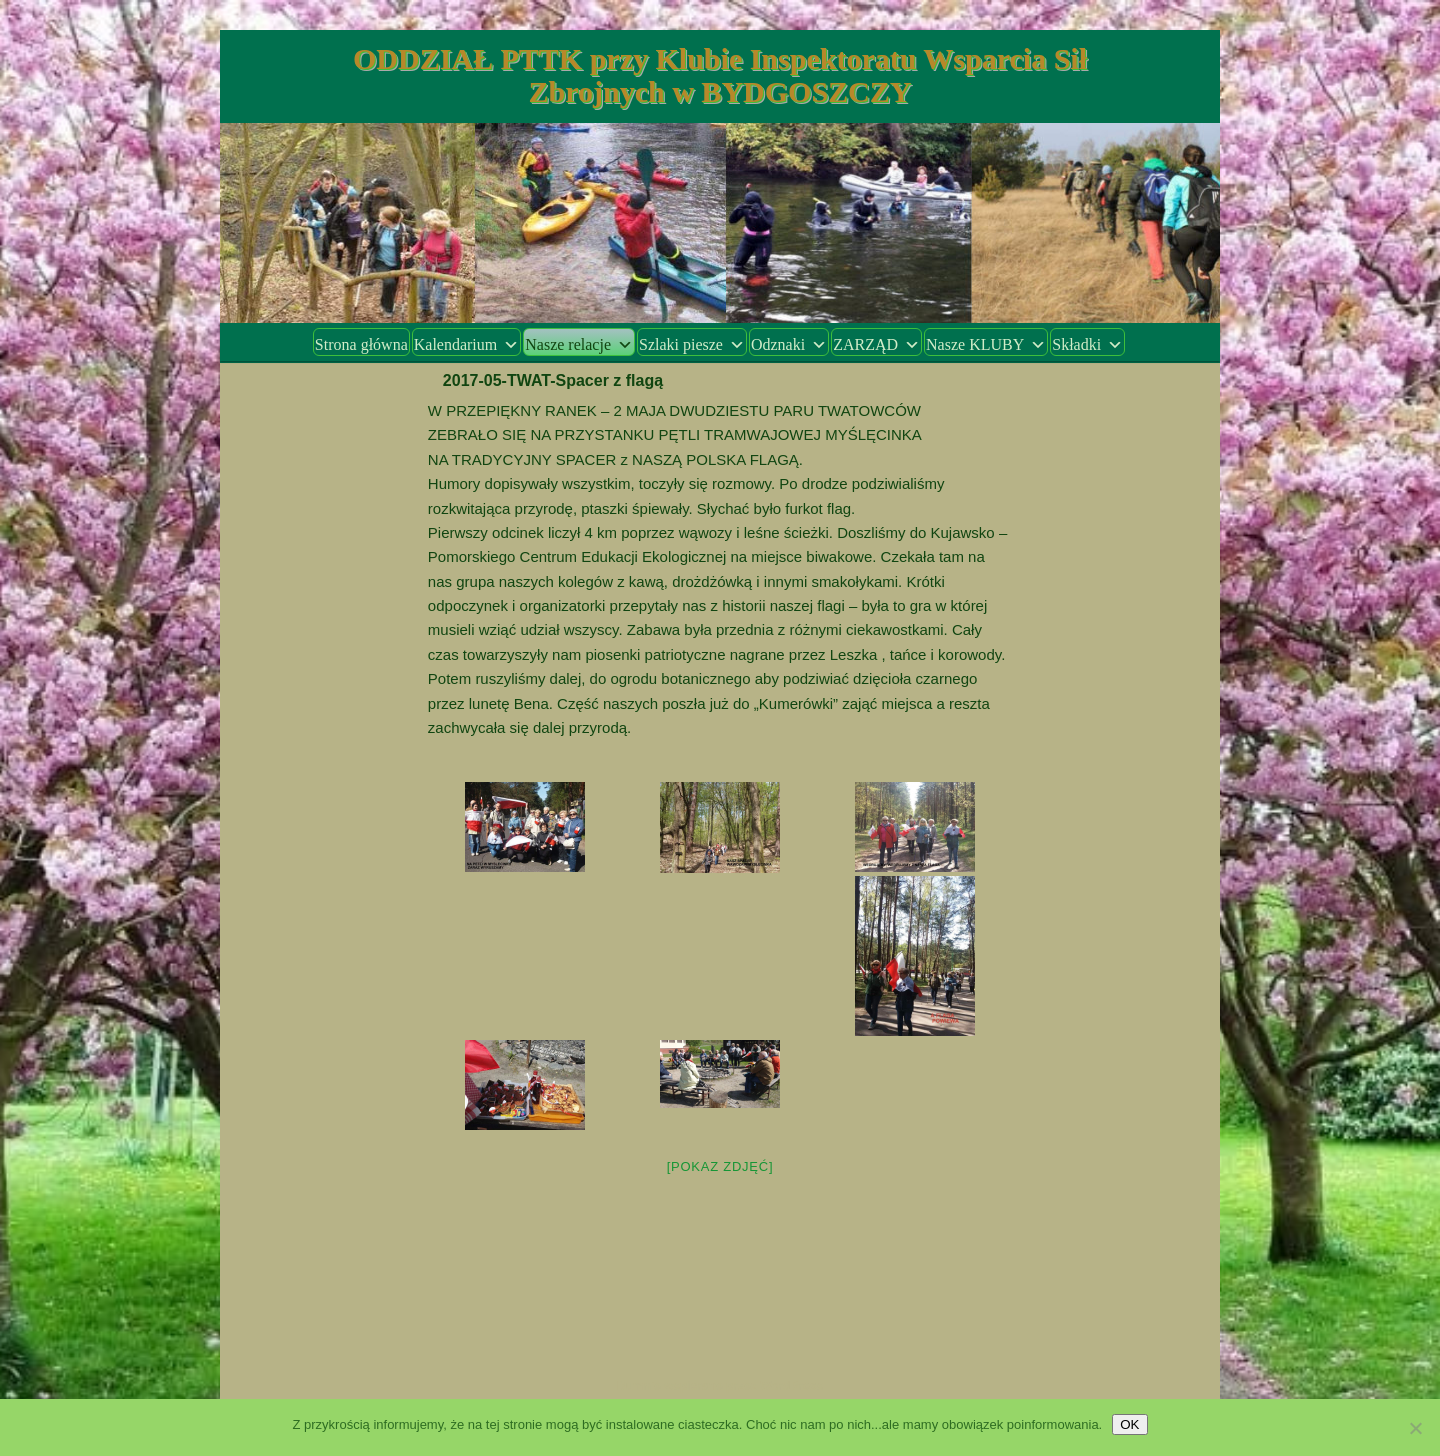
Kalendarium (467, 344)
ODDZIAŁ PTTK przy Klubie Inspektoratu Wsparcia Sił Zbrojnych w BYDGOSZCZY (720, 75)
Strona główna (361, 344)
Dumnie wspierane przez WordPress (720, 1386)
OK (1129, 1424)
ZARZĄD (876, 344)
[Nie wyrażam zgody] (1415, 1428)
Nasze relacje (579, 344)
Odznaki (789, 344)
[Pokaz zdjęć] (720, 1166)
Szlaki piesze (692, 344)
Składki (1087, 344)
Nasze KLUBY (986, 344)
